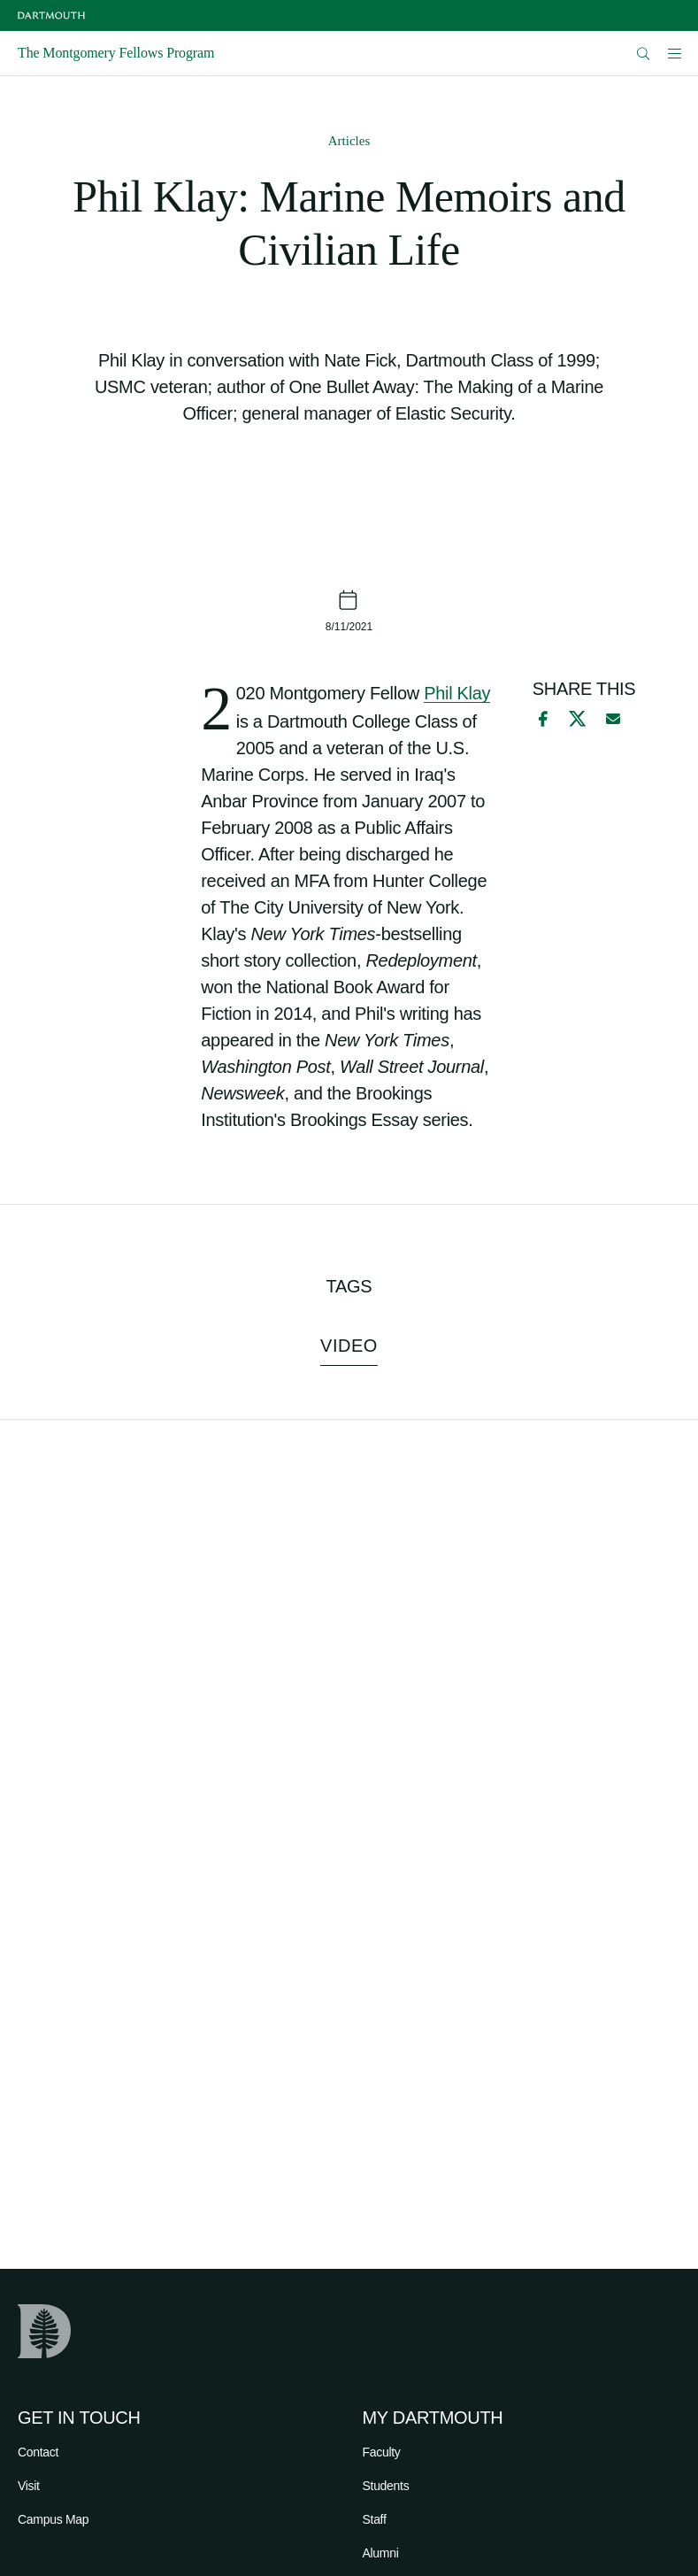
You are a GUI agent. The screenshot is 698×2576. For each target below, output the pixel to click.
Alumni (381, 2553)
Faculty (382, 2452)
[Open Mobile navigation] (674, 53)
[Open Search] (643, 53)
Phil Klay (457, 693)
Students (386, 2486)
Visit (29, 2486)
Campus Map (53, 2519)
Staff (375, 2519)
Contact (38, 2452)
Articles (349, 141)
